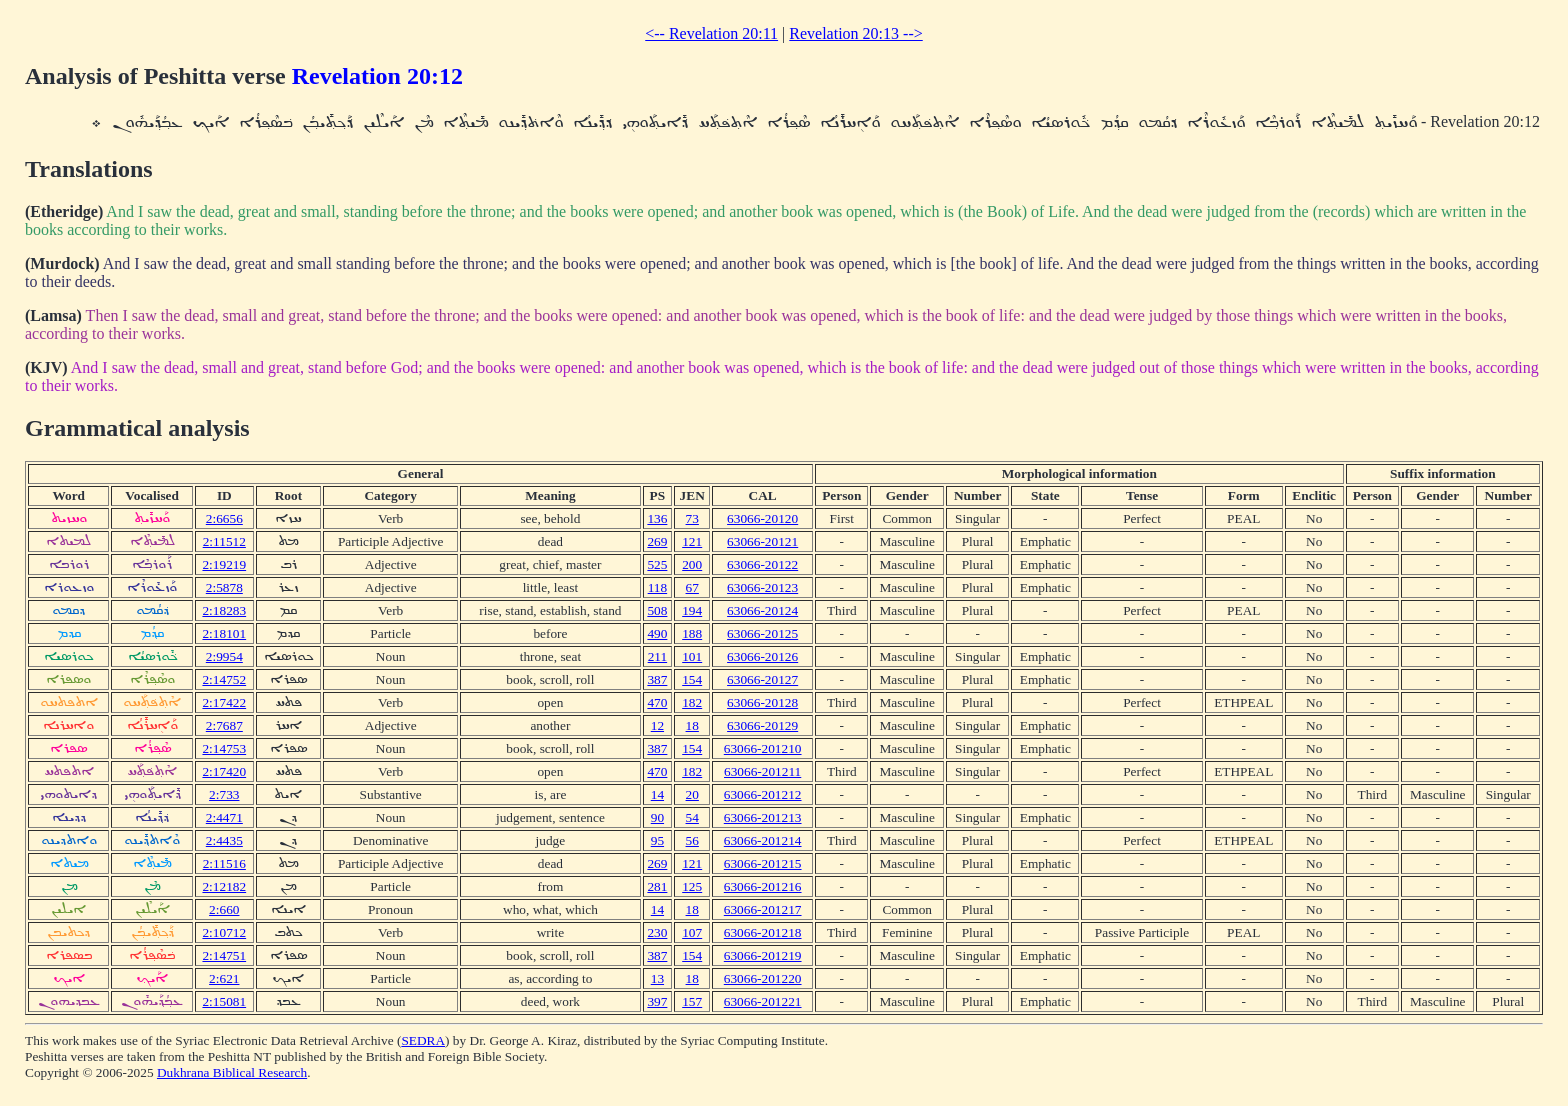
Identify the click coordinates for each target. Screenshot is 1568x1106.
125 (692, 886)
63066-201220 (763, 978)
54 (692, 817)
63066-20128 (762, 702)
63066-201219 (763, 955)
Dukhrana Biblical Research (232, 1072)
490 (657, 633)
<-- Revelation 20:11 (711, 33)
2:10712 (224, 932)
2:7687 (224, 725)
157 (692, 1001)
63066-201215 (763, 863)
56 (692, 840)
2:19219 (224, 564)
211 (658, 656)
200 (692, 564)
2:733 (224, 794)
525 (657, 564)
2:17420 (224, 771)
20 (692, 794)
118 (658, 587)
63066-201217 (763, 909)
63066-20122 (762, 564)
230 (657, 932)
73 (692, 518)
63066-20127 (762, 679)
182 (692, 702)
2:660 (224, 909)
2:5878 (224, 587)
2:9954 (224, 656)
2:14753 (224, 748)
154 (692, 679)
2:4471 (224, 817)
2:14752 (224, 679)
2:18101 (224, 633)
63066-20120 (762, 518)
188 (692, 633)
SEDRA (423, 1040)
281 (657, 886)
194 (692, 610)
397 (657, 1001)
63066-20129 (762, 725)
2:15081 (224, 1001)
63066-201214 (763, 840)
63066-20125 (762, 633)
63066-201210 (763, 748)
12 (657, 725)
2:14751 (224, 955)
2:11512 (224, 541)
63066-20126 (762, 656)
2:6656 (224, 518)
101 (692, 656)
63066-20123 (762, 587)
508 (657, 610)
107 (692, 932)
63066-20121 (762, 541)
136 (657, 518)
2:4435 (224, 840)
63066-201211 (762, 771)
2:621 (224, 978)
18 (692, 725)
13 (657, 978)
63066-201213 (763, 817)
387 (657, 679)
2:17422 (224, 702)
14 (657, 794)
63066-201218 (763, 932)
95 (657, 840)
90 (657, 817)
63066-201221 (763, 1001)
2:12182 (224, 886)
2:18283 (224, 610)
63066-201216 (763, 886)
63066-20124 (762, 610)
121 (692, 541)
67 (692, 587)
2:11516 (224, 863)
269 (657, 541)
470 (657, 702)
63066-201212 (763, 794)
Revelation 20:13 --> (855, 33)
